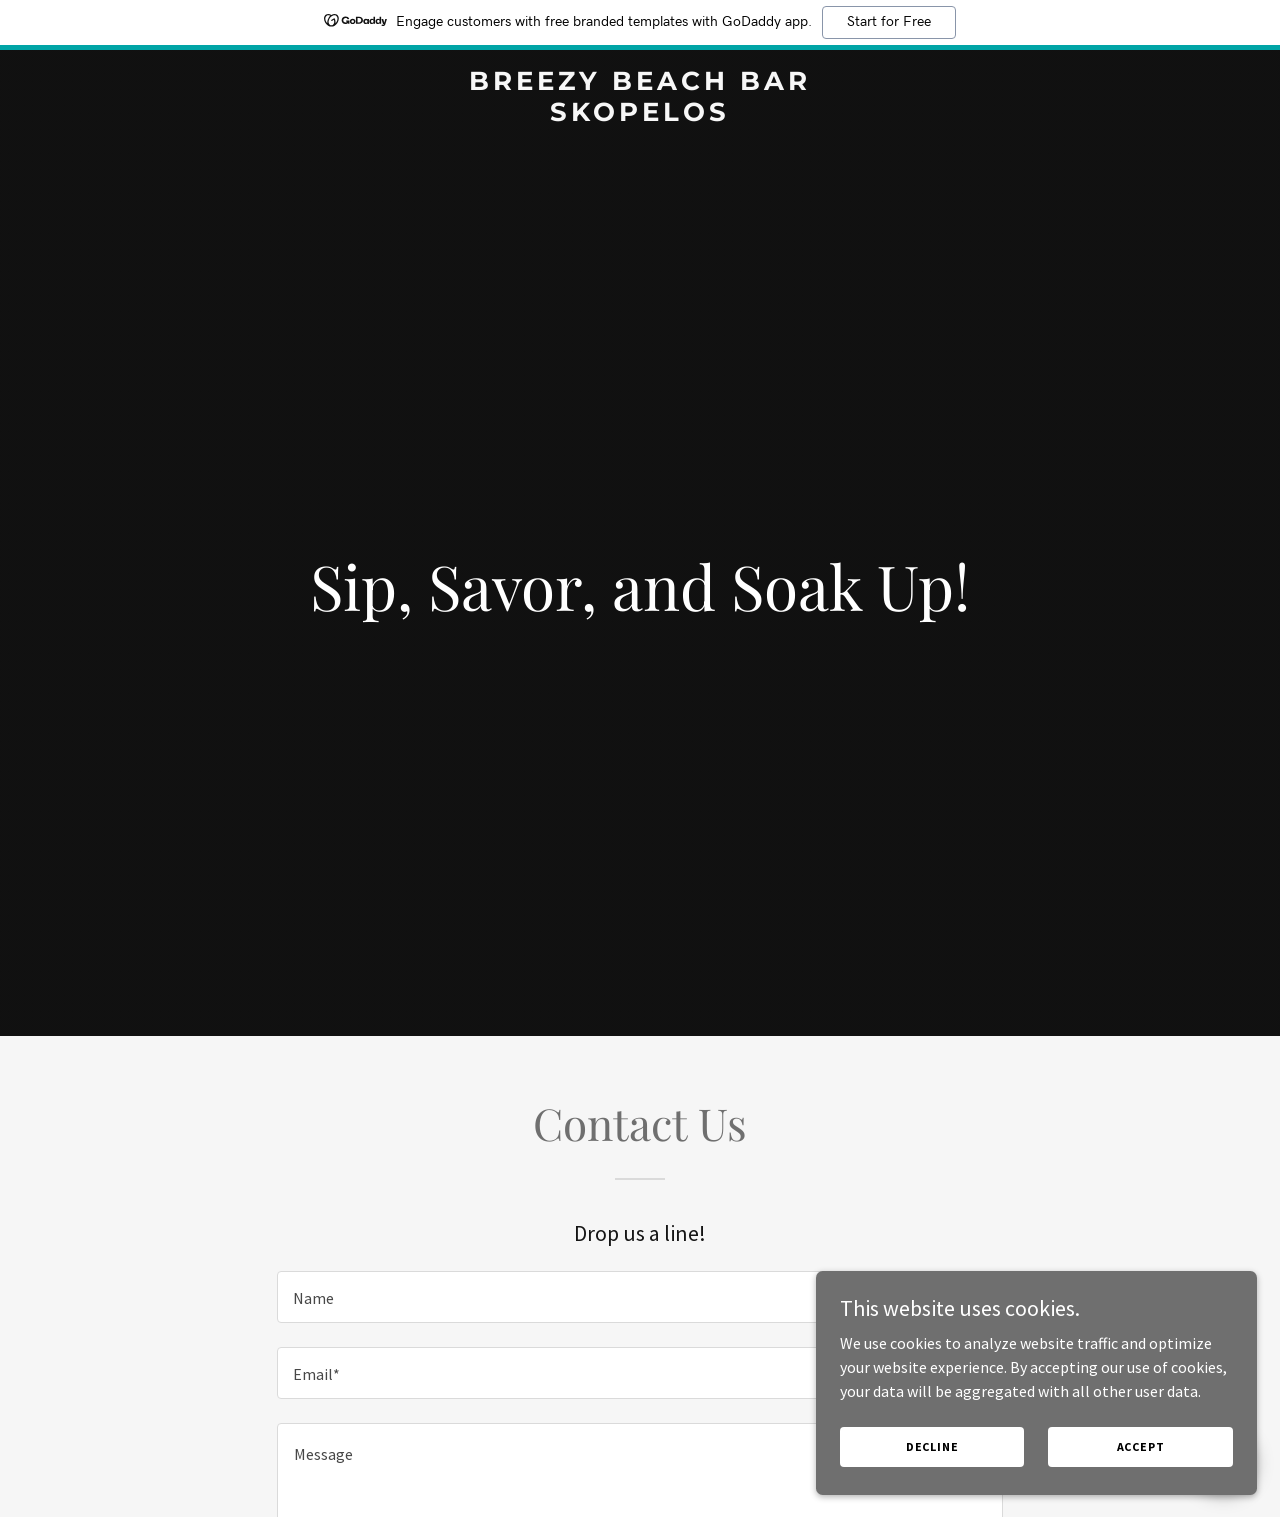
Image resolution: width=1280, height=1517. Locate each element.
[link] (640, 115)
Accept (1150, 1445)
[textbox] (639, 1297)
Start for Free (889, 22)
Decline (962, 1445)
